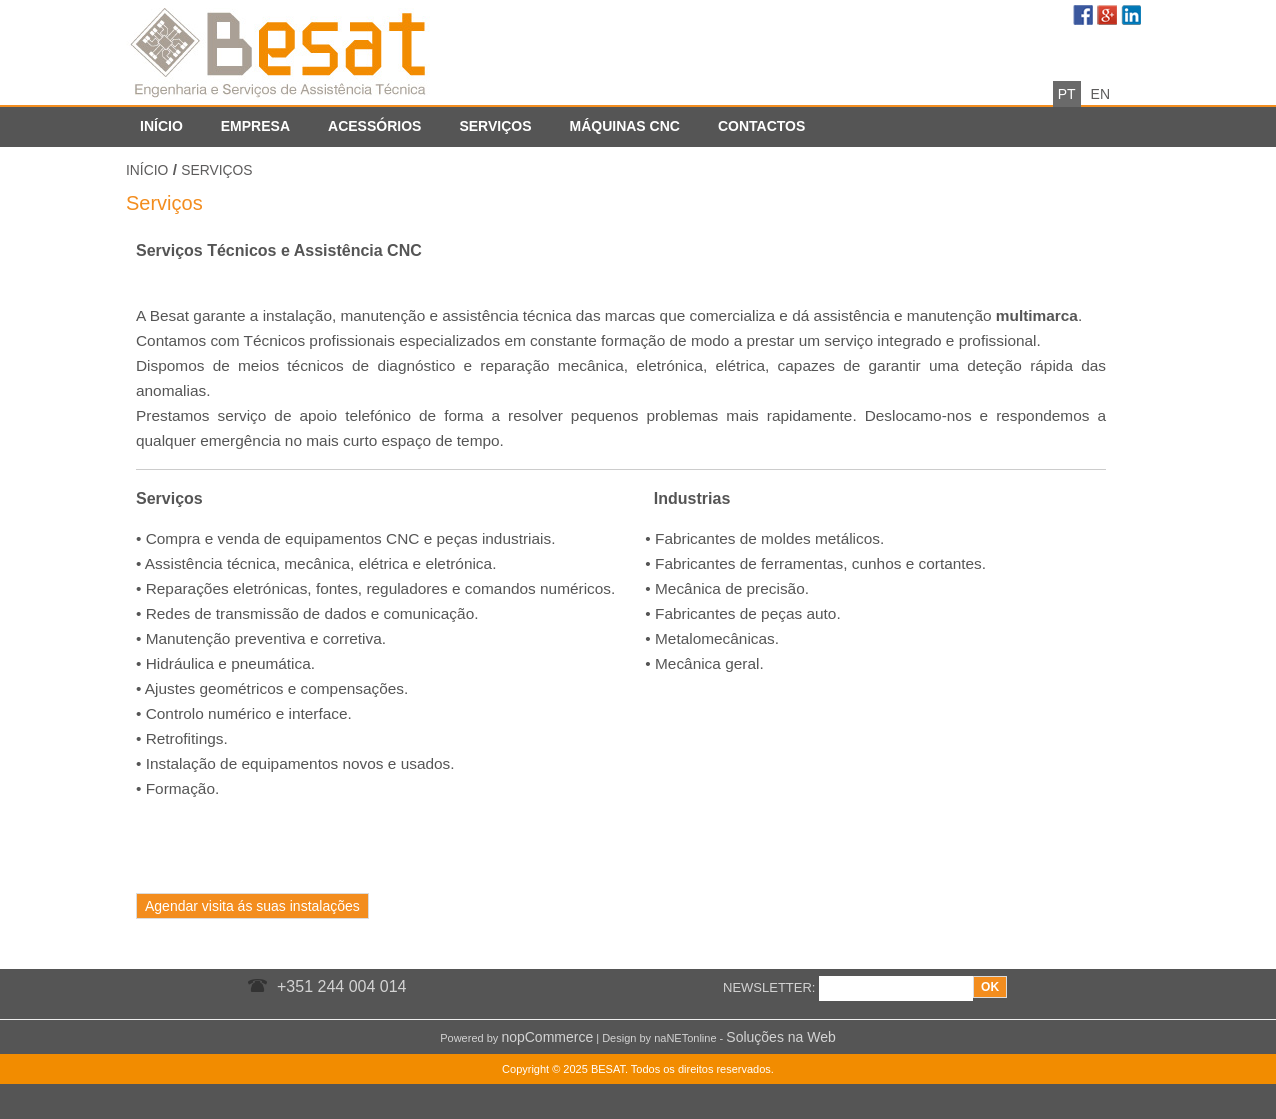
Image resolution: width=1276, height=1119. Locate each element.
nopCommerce (547, 1037)
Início (161, 126)
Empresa (255, 126)
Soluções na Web (780, 1037)
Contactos (761, 126)
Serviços (495, 126)
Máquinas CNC (624, 126)
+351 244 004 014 (341, 986)
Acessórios (374, 126)
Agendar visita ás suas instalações (252, 906)
